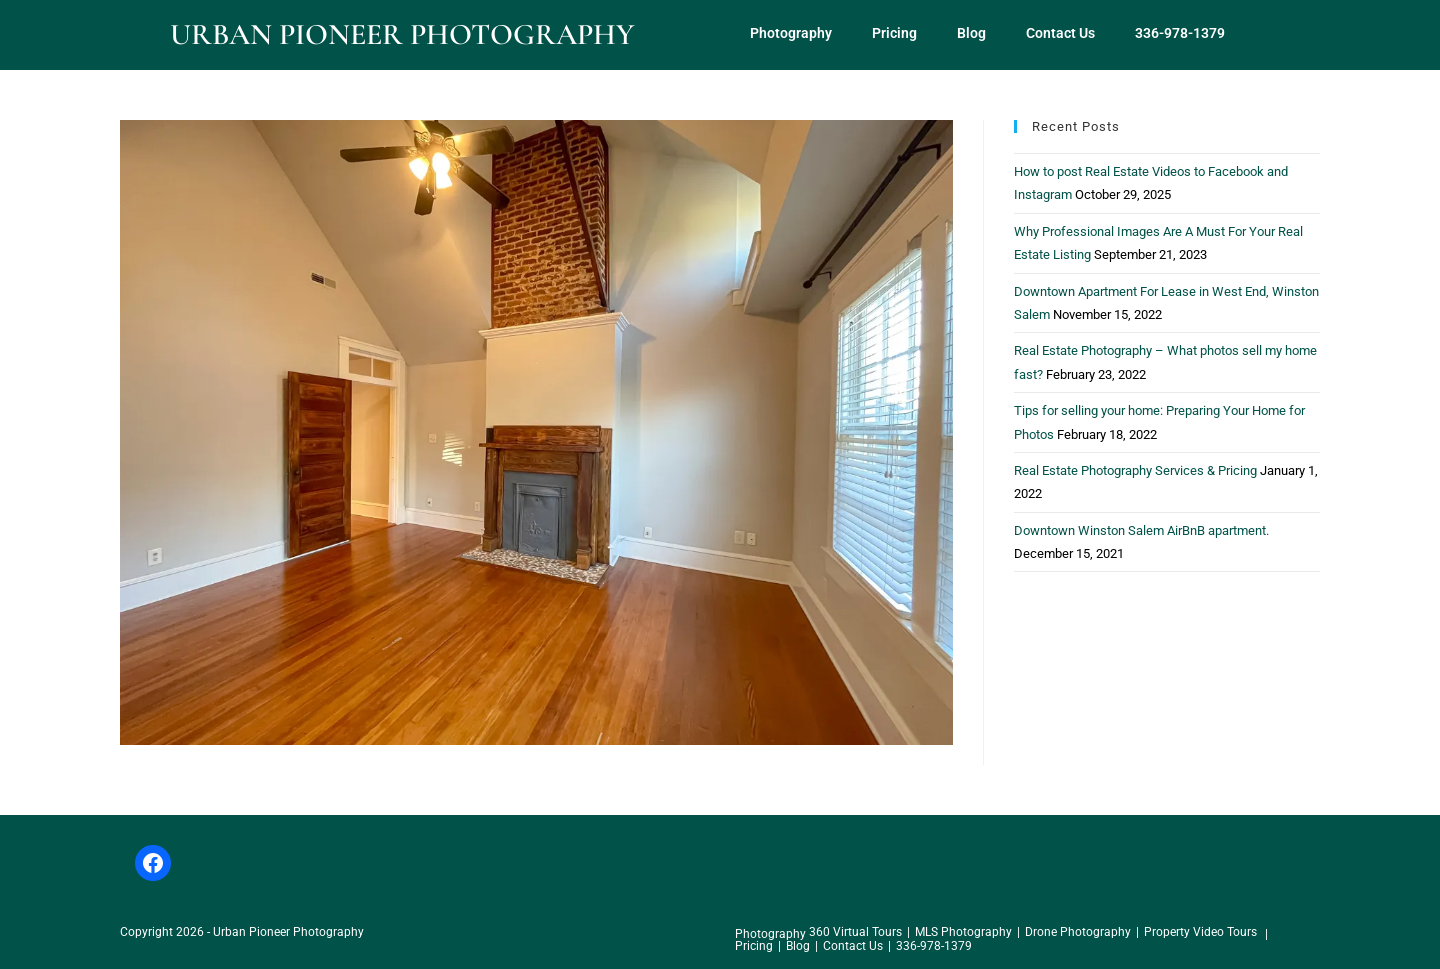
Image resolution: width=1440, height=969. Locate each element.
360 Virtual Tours (855, 932)
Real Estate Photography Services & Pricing (1135, 470)
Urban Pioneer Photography (402, 34)
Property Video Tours (1200, 932)
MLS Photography (963, 932)
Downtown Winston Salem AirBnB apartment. (1141, 530)
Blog (971, 33)
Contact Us (1060, 33)
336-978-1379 (1180, 33)
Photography (791, 33)
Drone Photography (1078, 932)
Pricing (894, 33)
